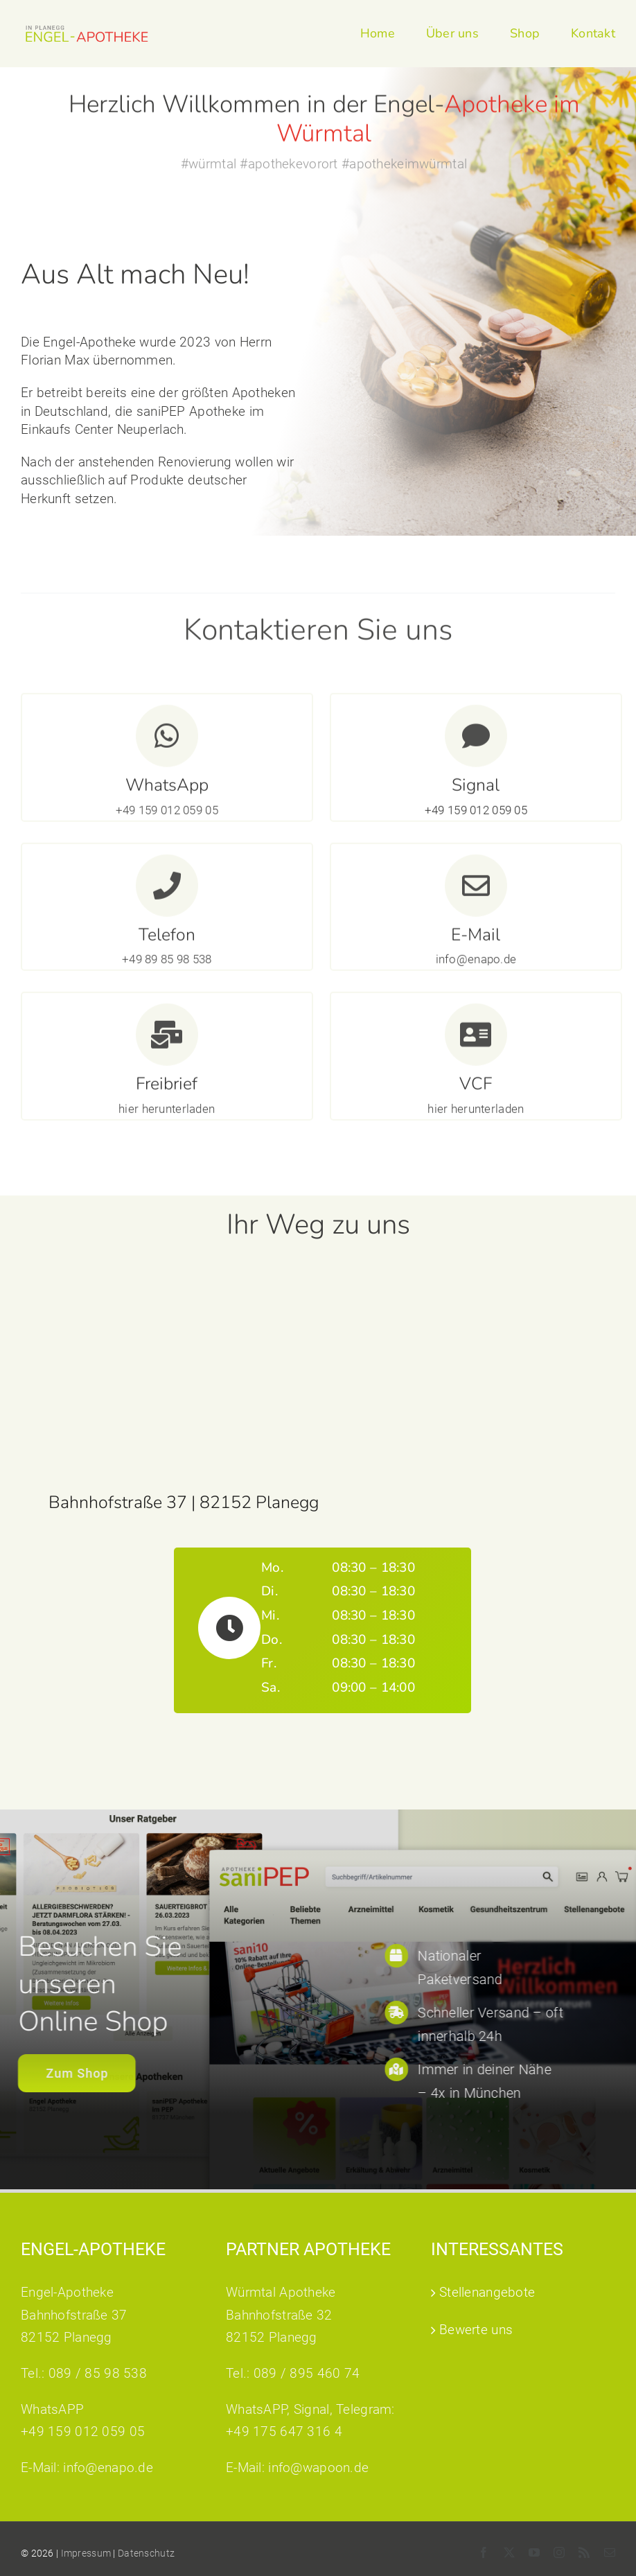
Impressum (86, 2553)
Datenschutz (146, 2553)
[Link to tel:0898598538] (167, 892)
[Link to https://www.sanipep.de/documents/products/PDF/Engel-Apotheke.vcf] (476, 1041)
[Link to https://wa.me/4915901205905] (167, 743)
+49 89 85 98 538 (167, 966)
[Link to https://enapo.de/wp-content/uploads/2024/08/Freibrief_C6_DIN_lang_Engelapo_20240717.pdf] (167, 1041)
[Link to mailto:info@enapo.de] (476, 892)
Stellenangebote (487, 2292)
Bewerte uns (476, 2330)
